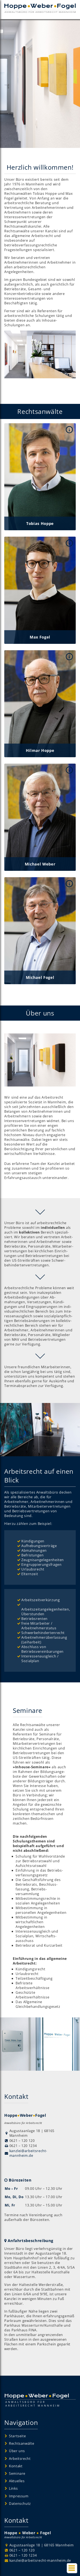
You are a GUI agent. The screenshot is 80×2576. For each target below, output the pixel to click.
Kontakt (15, 2466)
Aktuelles (17, 2481)
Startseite (17, 2436)
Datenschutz (20, 2503)
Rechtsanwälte (21, 2443)
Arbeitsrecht (20, 2458)
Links (13, 2488)
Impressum (19, 2496)
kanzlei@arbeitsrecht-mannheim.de (28, 2153)
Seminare (17, 2473)
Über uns (17, 2451)
